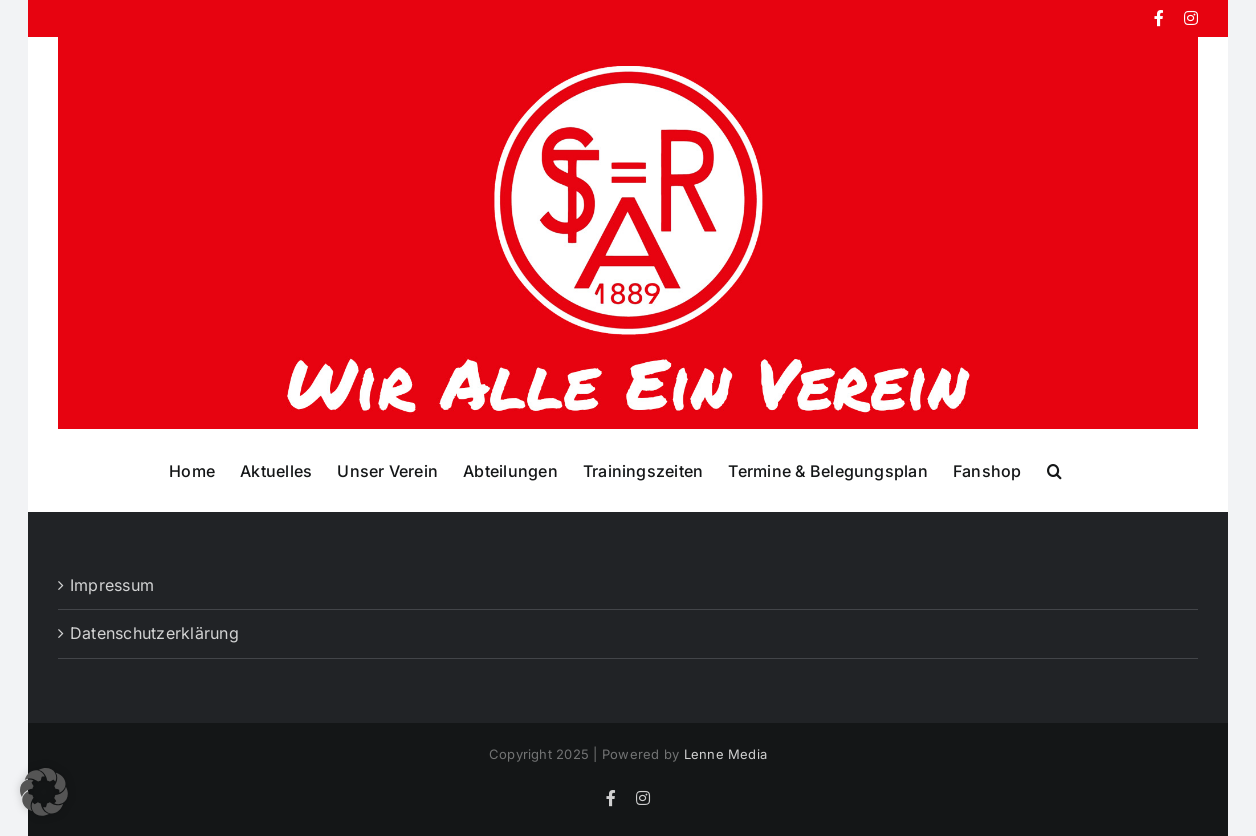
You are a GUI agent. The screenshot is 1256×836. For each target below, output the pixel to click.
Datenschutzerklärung (154, 633)
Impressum (112, 585)
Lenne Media (726, 754)
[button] (1054, 470)
